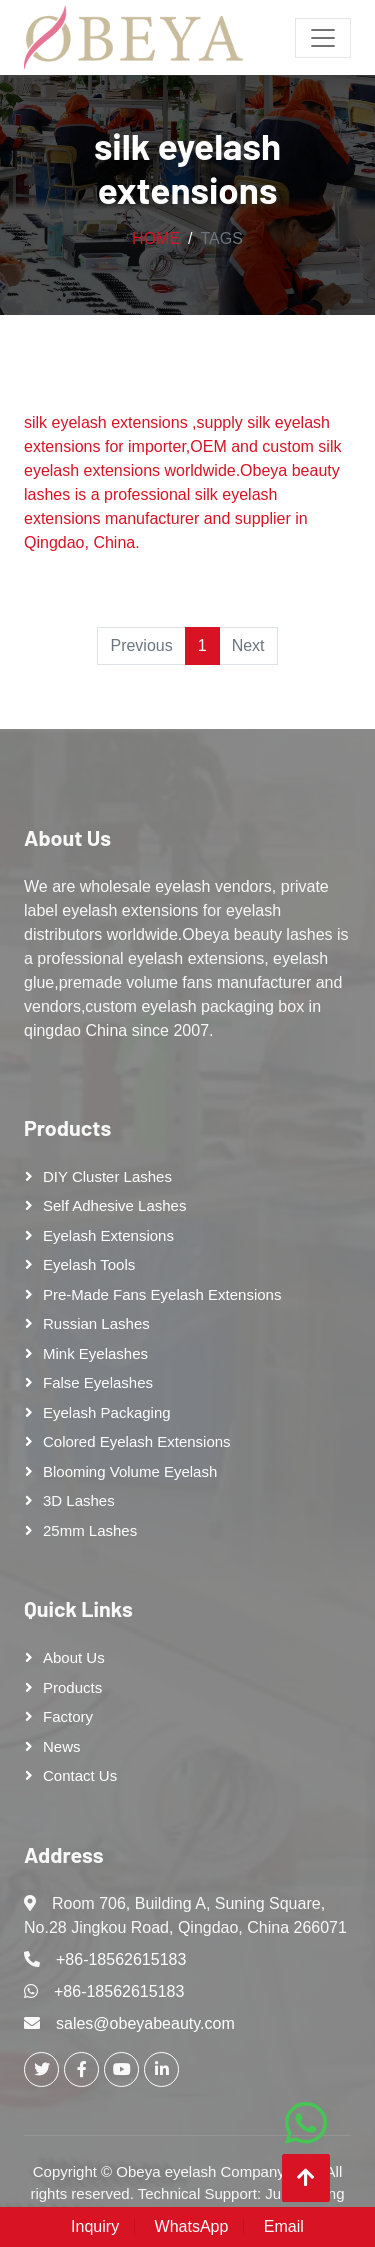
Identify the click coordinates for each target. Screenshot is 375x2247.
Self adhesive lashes (114, 1205)
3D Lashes (79, 1500)
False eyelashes (98, 1382)
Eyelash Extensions (108, 1235)
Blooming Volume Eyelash (130, 1471)
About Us (67, 837)
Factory (68, 1716)
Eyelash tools (89, 1264)
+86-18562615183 (121, 1959)
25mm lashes (90, 1530)
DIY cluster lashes (107, 1176)
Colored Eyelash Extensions (137, 1441)
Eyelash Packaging (107, 1412)
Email (284, 2226)
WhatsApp (192, 2226)
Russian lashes (96, 1323)
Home (156, 238)
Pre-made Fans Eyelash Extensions (162, 1294)
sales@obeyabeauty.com (145, 2023)
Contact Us (80, 1775)
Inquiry (95, 2226)
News (62, 1746)
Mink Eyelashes (95, 1353)
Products (67, 1127)
